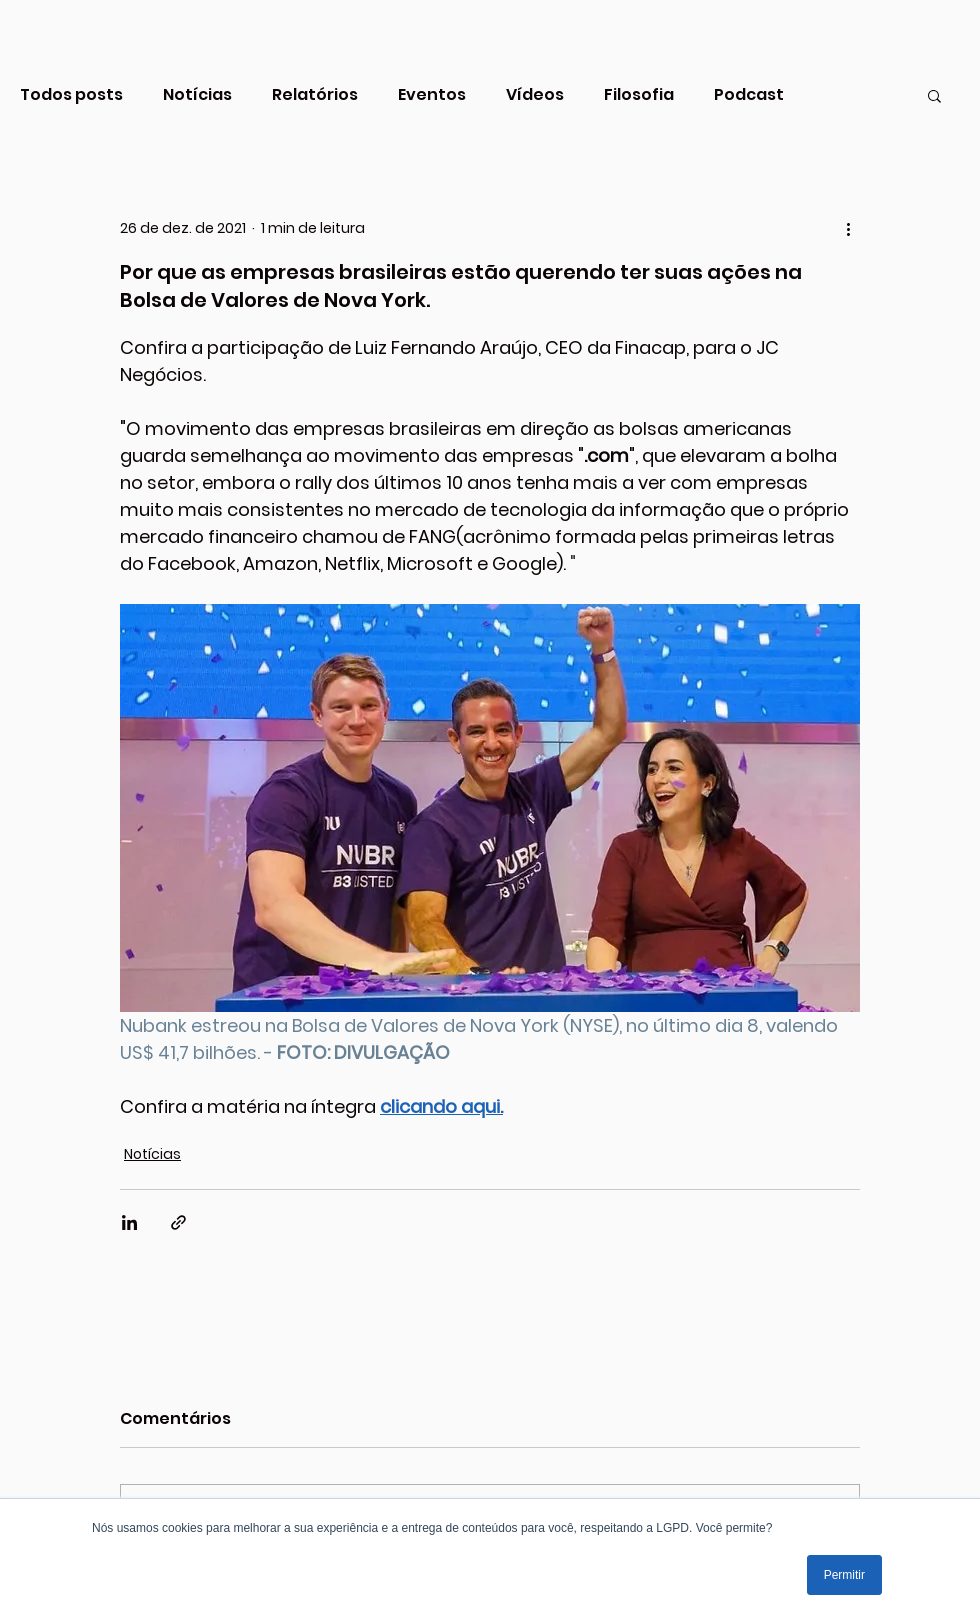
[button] (934, 95)
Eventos (432, 95)
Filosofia (639, 95)
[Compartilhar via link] (178, 1222)
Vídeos (535, 95)
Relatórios (315, 95)
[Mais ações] (848, 228)
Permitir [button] (844, 1575)
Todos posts (71, 95)
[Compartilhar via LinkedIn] (129, 1222)
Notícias (197, 95)
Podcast (749, 95)
